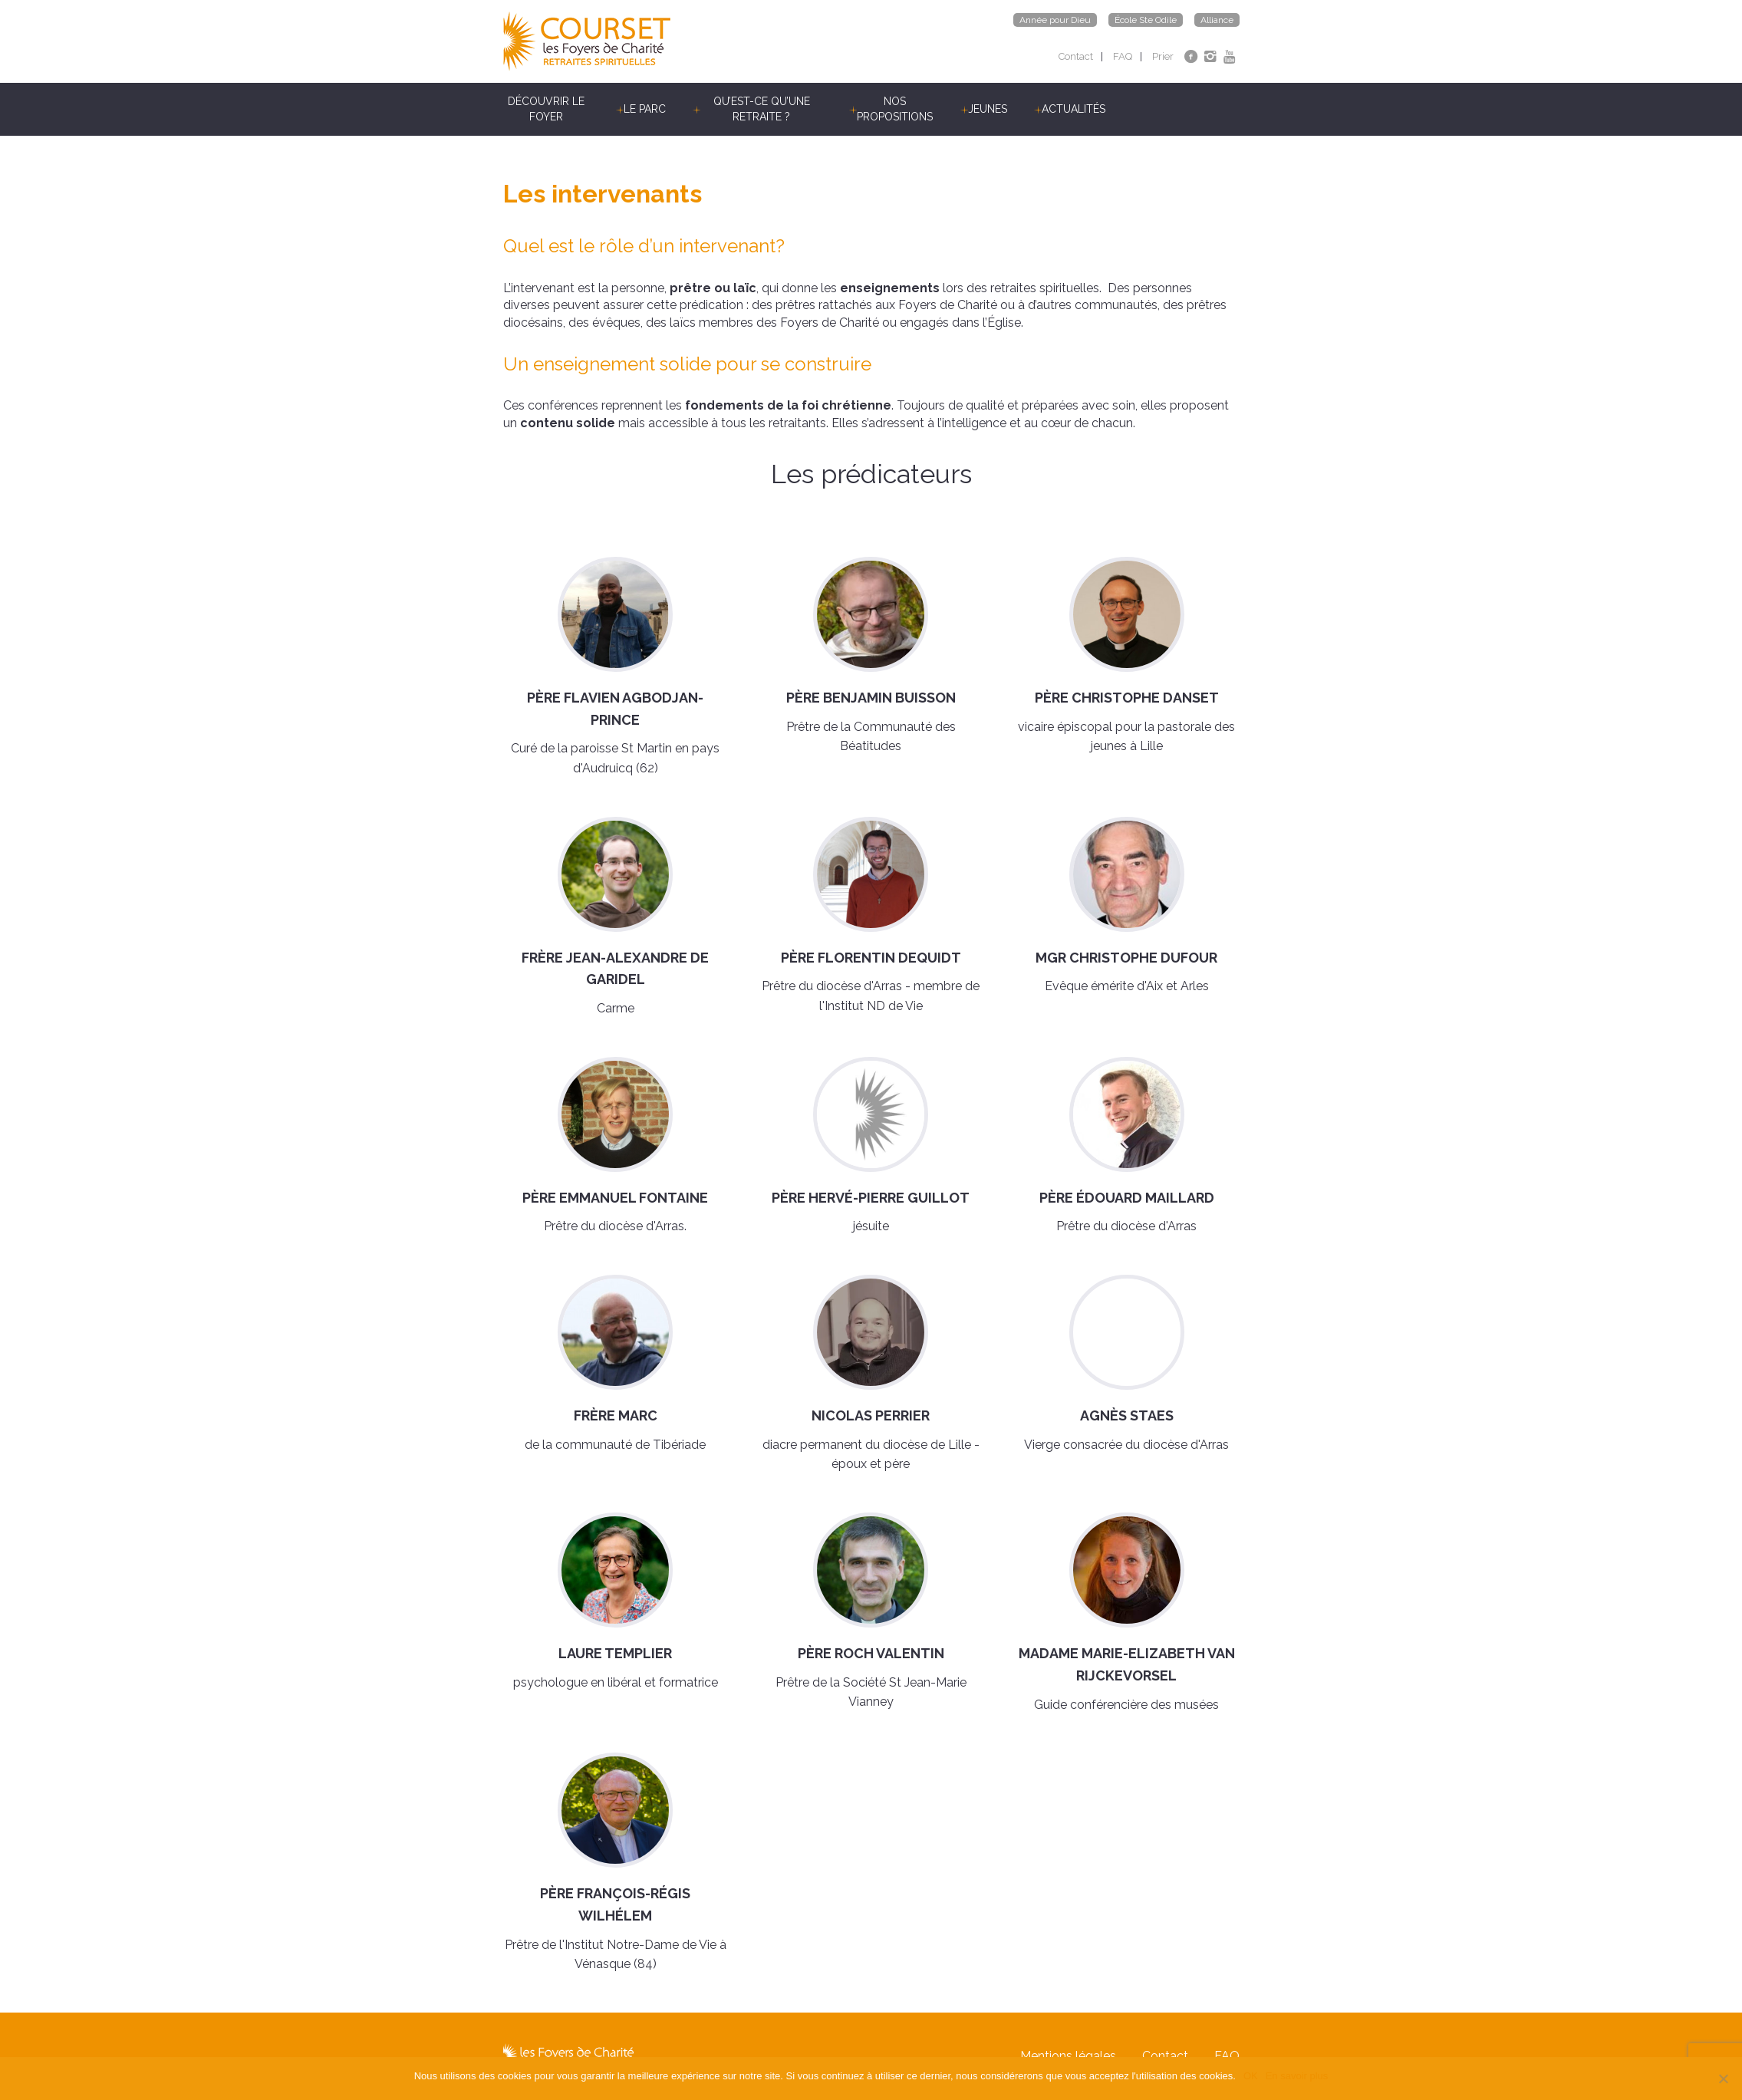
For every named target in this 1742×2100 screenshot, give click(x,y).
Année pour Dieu (1055, 20)
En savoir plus (1297, 2076)
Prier (1163, 56)
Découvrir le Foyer (546, 109)
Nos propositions (895, 109)
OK (1250, 2076)
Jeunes (987, 109)
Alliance (1216, 20)
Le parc (645, 109)
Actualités (1073, 109)
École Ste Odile (1146, 20)
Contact (1076, 56)
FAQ (1122, 56)
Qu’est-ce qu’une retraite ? (761, 109)
